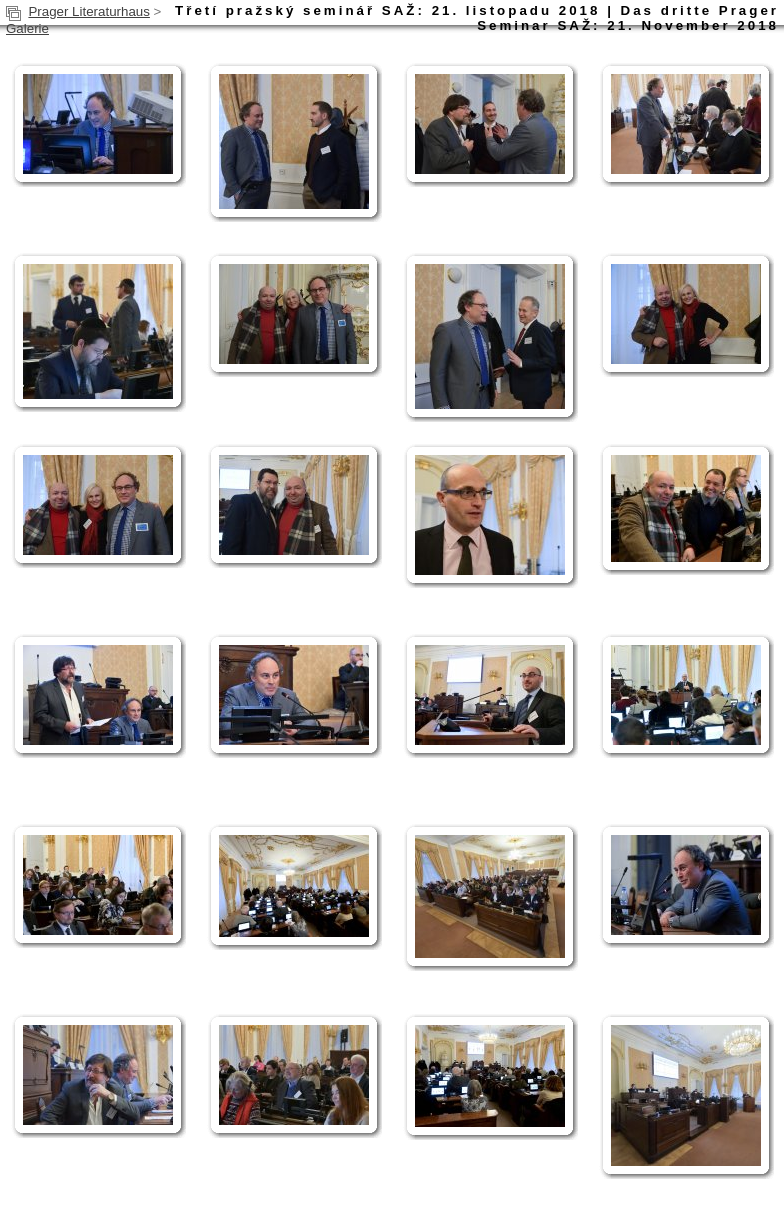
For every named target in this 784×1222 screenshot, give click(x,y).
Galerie (27, 28)
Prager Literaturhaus (89, 11)
